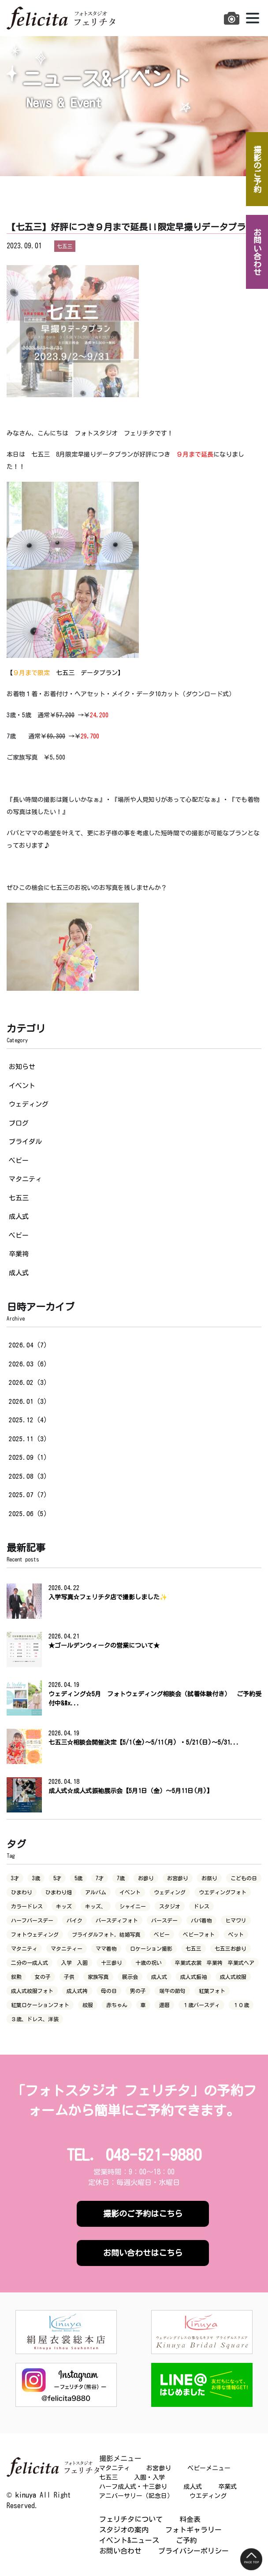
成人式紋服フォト (32, 1990)
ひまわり (21, 1892)
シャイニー (132, 1906)
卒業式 (227, 2487)
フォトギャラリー (193, 2529)
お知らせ (22, 1066)
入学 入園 (74, 1962)
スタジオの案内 (124, 2529)
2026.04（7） (29, 1345)
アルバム (95, 1892)
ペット (236, 1934)
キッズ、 (95, 1906)
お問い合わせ (120, 2550)
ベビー (19, 1160)
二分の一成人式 (29, 1962)
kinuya (25, 2494)
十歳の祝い (148, 1962)
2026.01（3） (29, 1401)
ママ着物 (106, 1948)
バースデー (164, 1920)
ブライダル (25, 1141)
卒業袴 (19, 1254)
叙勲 (16, 1976)
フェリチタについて (131, 2519)
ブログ (19, 1123)
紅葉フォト (212, 1990)
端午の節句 (172, 1990)
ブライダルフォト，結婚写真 (106, 1934)
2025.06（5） (29, 1513)
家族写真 (98, 1976)
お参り (146, 1878)
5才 (57, 1878)
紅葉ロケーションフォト (40, 2005)
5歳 (78, 1878)
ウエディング (208, 2496)
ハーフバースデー (32, 1920)
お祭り (209, 1878)
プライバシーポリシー (193, 2550)
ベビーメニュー (209, 2468)
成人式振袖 (193, 1976)
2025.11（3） (29, 1439)
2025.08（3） (29, 1476)
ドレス (201, 1906)
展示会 (130, 1976)
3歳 (36, 1878)
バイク (74, 1920)
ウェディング (28, 1104)
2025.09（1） (29, 1457)
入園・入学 (149, 2477)
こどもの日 (244, 1878)
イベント (22, 1085)
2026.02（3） (29, 1382)
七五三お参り (230, 1948)
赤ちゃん (116, 2005)
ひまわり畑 (58, 1892)
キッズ (64, 1906)
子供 (69, 1976)
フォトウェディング (35, 1934)
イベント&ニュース (129, 2540)
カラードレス (27, 1906)
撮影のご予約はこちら (142, 2214)
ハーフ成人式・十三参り (133, 2487)
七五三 (19, 1198)
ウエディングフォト (222, 1892)
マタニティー (66, 1948)
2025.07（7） (29, 1494)
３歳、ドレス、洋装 (35, 2019)
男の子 (138, 1990)
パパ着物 (201, 1920)
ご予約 (186, 2540)
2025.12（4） (29, 1420)
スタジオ (169, 1906)
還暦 (164, 2005)
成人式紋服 (233, 1976)
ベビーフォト (199, 1934)
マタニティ (25, 1179)
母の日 (109, 1990)
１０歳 (241, 2005)
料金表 (190, 2519)
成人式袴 (77, 1990)
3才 (15, 1878)
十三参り (111, 1962)
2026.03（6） (29, 1364)
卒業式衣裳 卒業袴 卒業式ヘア (214, 1962)
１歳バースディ (201, 2005)
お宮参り (177, 1878)
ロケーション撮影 (151, 1948)
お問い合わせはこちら (142, 2253)
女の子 (43, 1976)
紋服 (87, 2005)
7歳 (121, 1878)
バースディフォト (117, 1920)
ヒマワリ (235, 1920)
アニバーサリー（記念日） (136, 2496)
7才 (100, 1878)
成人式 (19, 1216)
